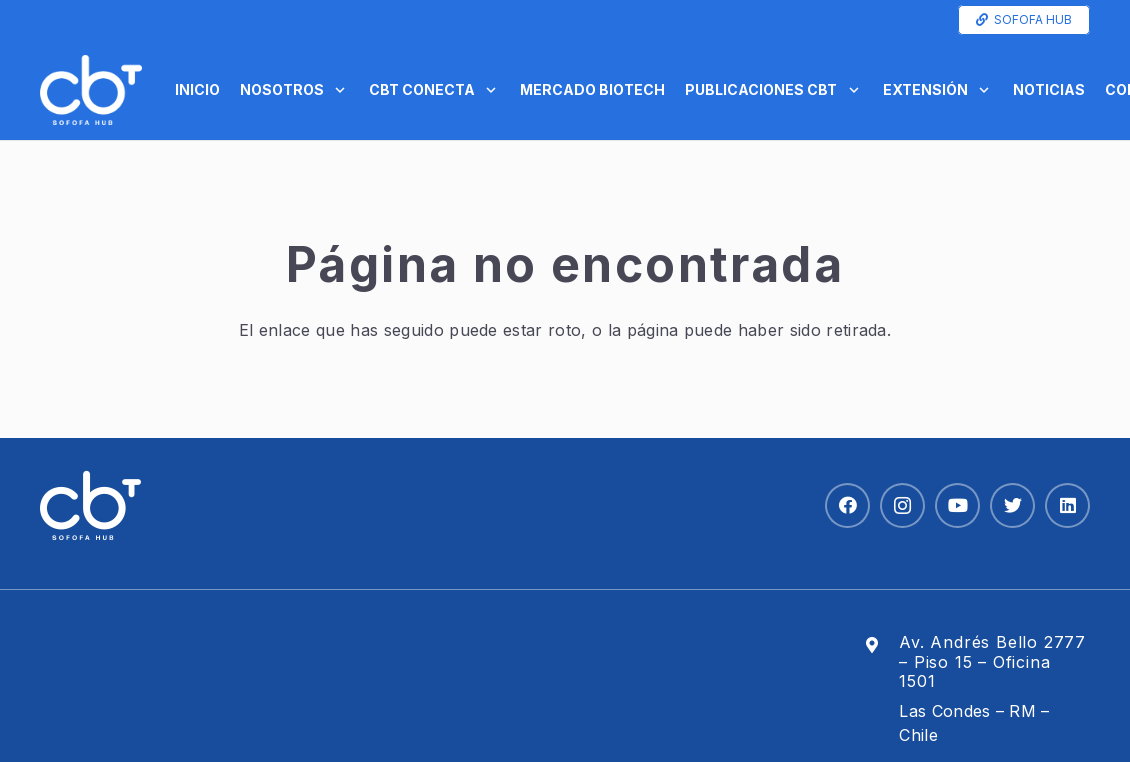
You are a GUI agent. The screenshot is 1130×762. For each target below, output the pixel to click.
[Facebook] (847, 505)
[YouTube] (957, 505)
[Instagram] (902, 505)
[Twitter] (1012, 505)
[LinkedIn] (1067, 505)
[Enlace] (91, 90)
